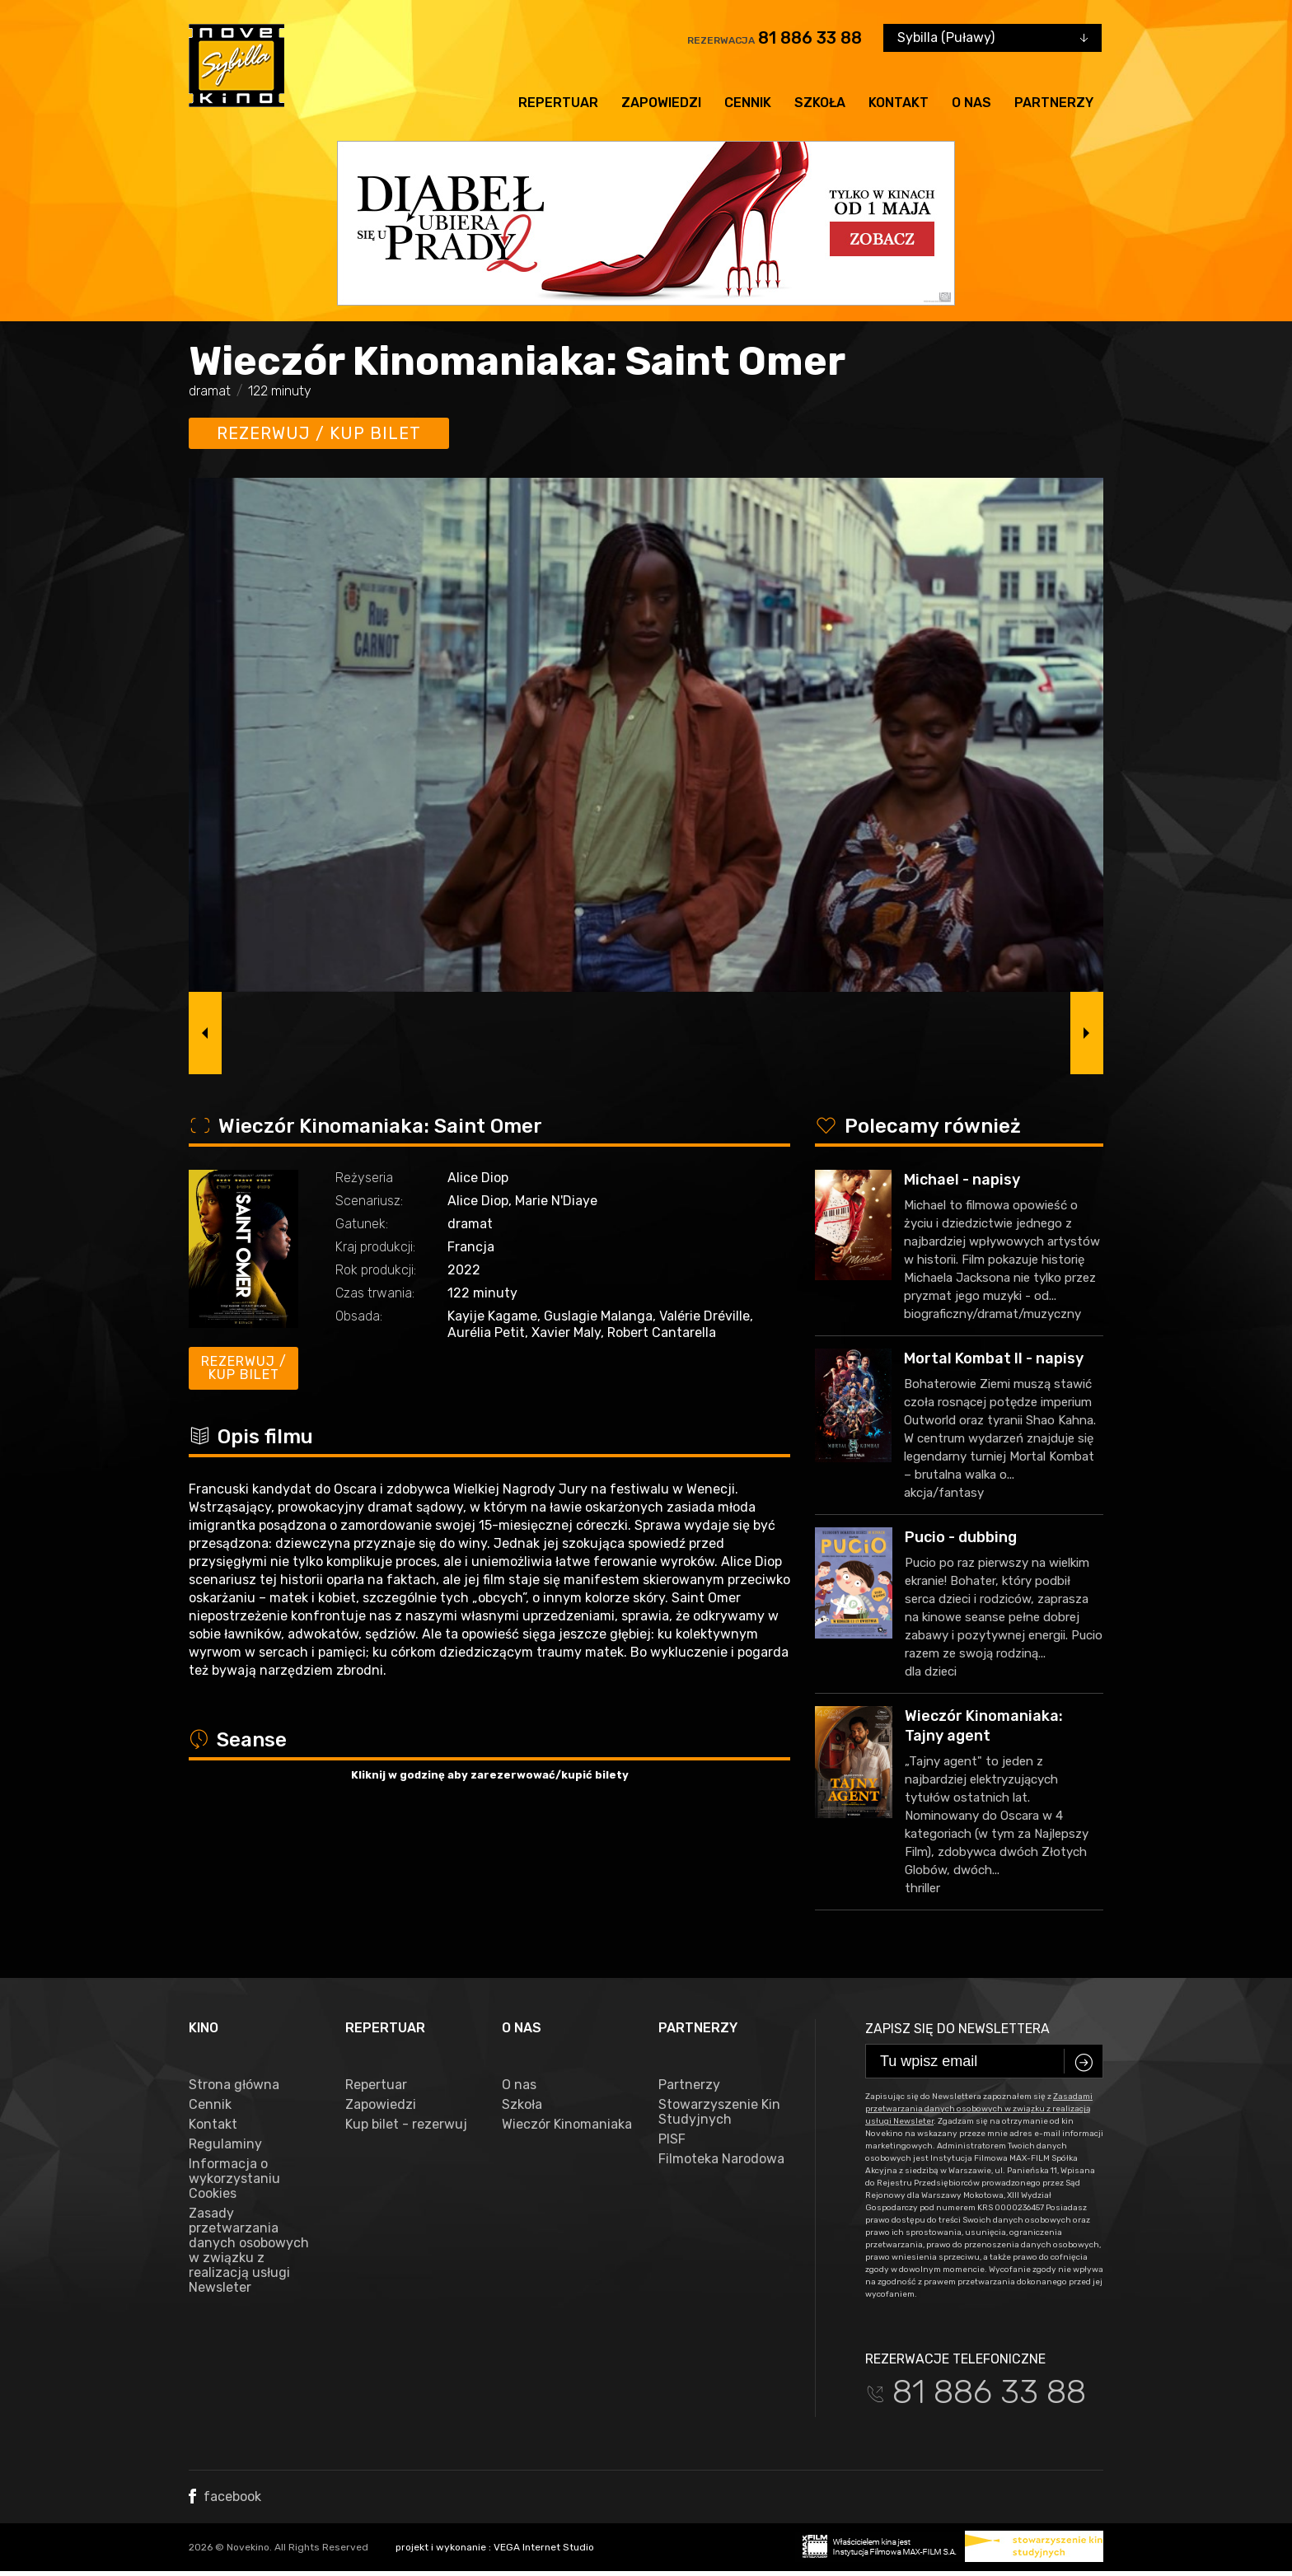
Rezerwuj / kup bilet (319, 433)
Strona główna (234, 2085)
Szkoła (819, 102)
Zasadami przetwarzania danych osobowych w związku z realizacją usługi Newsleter (979, 2109)
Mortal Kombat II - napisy (994, 1358)
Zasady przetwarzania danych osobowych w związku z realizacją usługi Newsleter (249, 2250)
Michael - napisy (962, 1180)
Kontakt (898, 102)
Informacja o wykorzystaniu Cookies (234, 2179)
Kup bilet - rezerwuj (406, 2124)
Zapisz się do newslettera (957, 2028)
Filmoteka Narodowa (721, 2159)
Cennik (747, 102)
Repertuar (558, 102)
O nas (971, 102)
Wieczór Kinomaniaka (567, 2124)
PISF (672, 2139)
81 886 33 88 (810, 38)
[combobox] (992, 38)
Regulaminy (225, 2144)
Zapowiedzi (661, 102)
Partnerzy (1053, 102)
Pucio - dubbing (961, 1537)
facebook (225, 2496)
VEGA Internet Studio (544, 2547)
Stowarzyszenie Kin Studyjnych (719, 2112)
